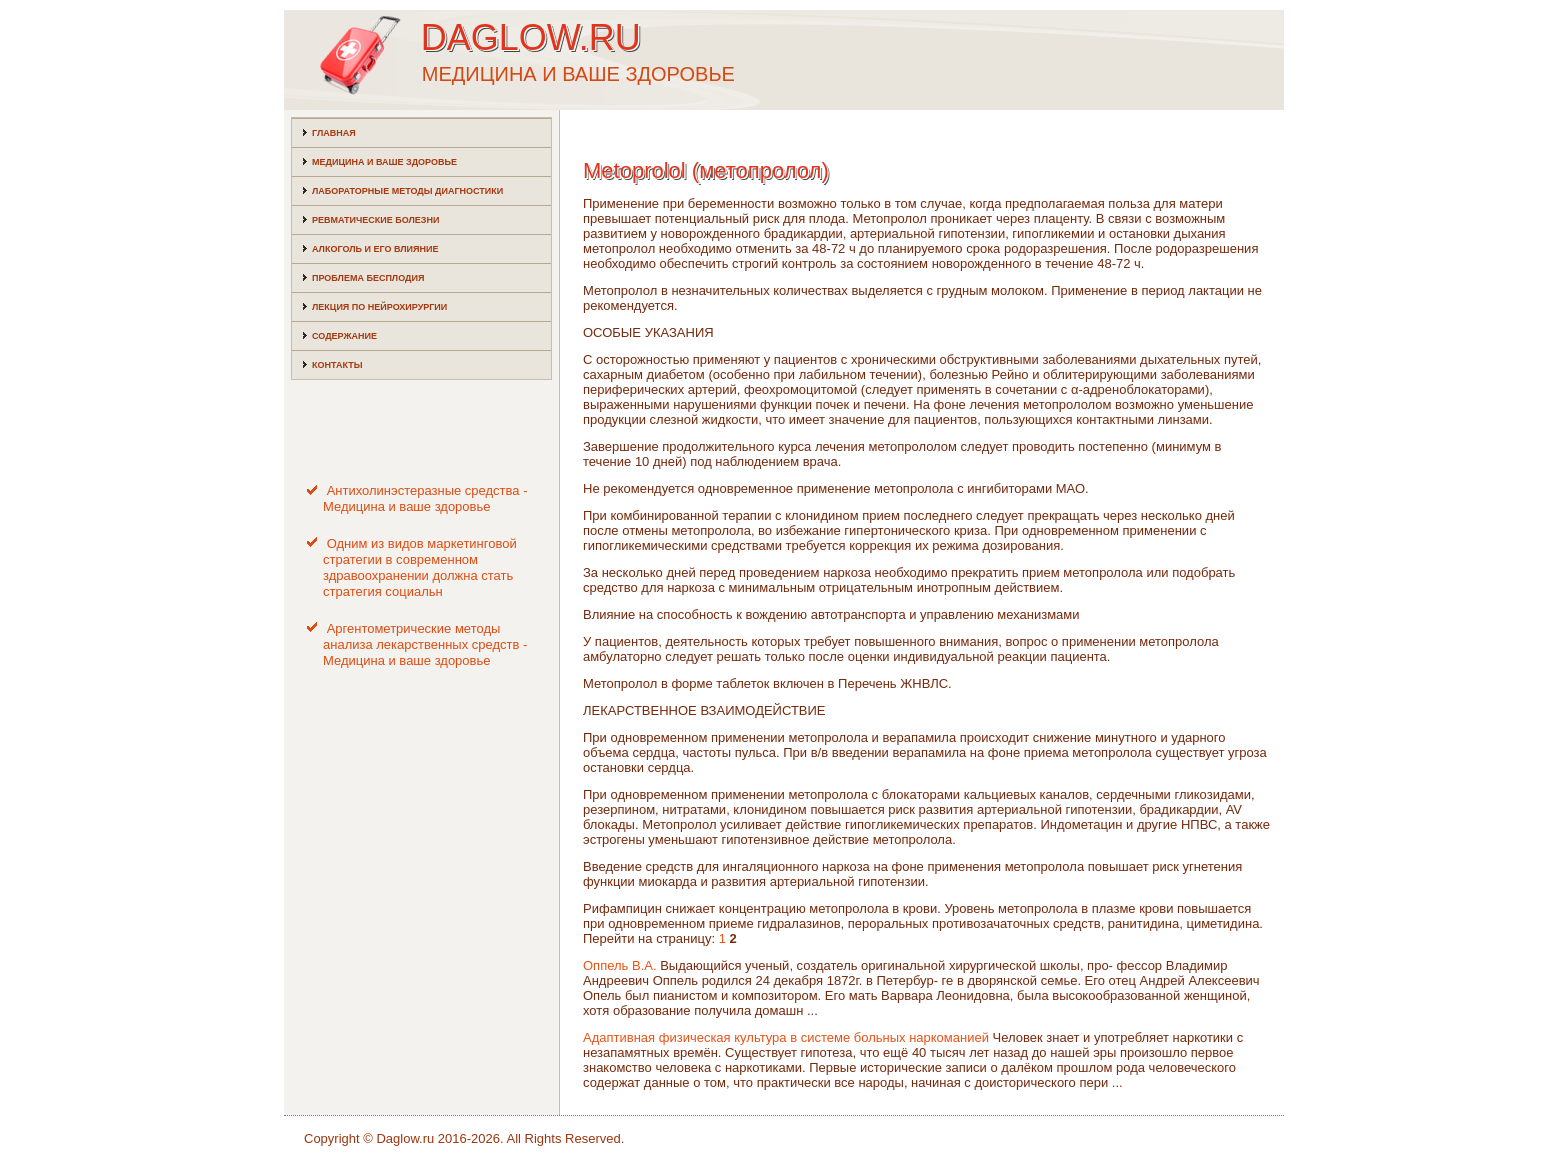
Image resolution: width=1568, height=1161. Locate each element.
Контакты (337, 365)
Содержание (344, 336)
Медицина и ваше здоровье (384, 162)
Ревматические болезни (375, 220)
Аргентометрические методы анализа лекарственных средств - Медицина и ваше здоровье (425, 645)
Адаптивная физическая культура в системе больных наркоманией (786, 1037)
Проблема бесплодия (368, 278)
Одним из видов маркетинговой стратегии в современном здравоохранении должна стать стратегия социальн (420, 568)
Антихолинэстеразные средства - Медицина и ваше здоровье (425, 498)
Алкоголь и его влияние (375, 249)
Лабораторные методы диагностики (407, 191)
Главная (334, 133)
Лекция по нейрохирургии (379, 307)
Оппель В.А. (620, 965)
